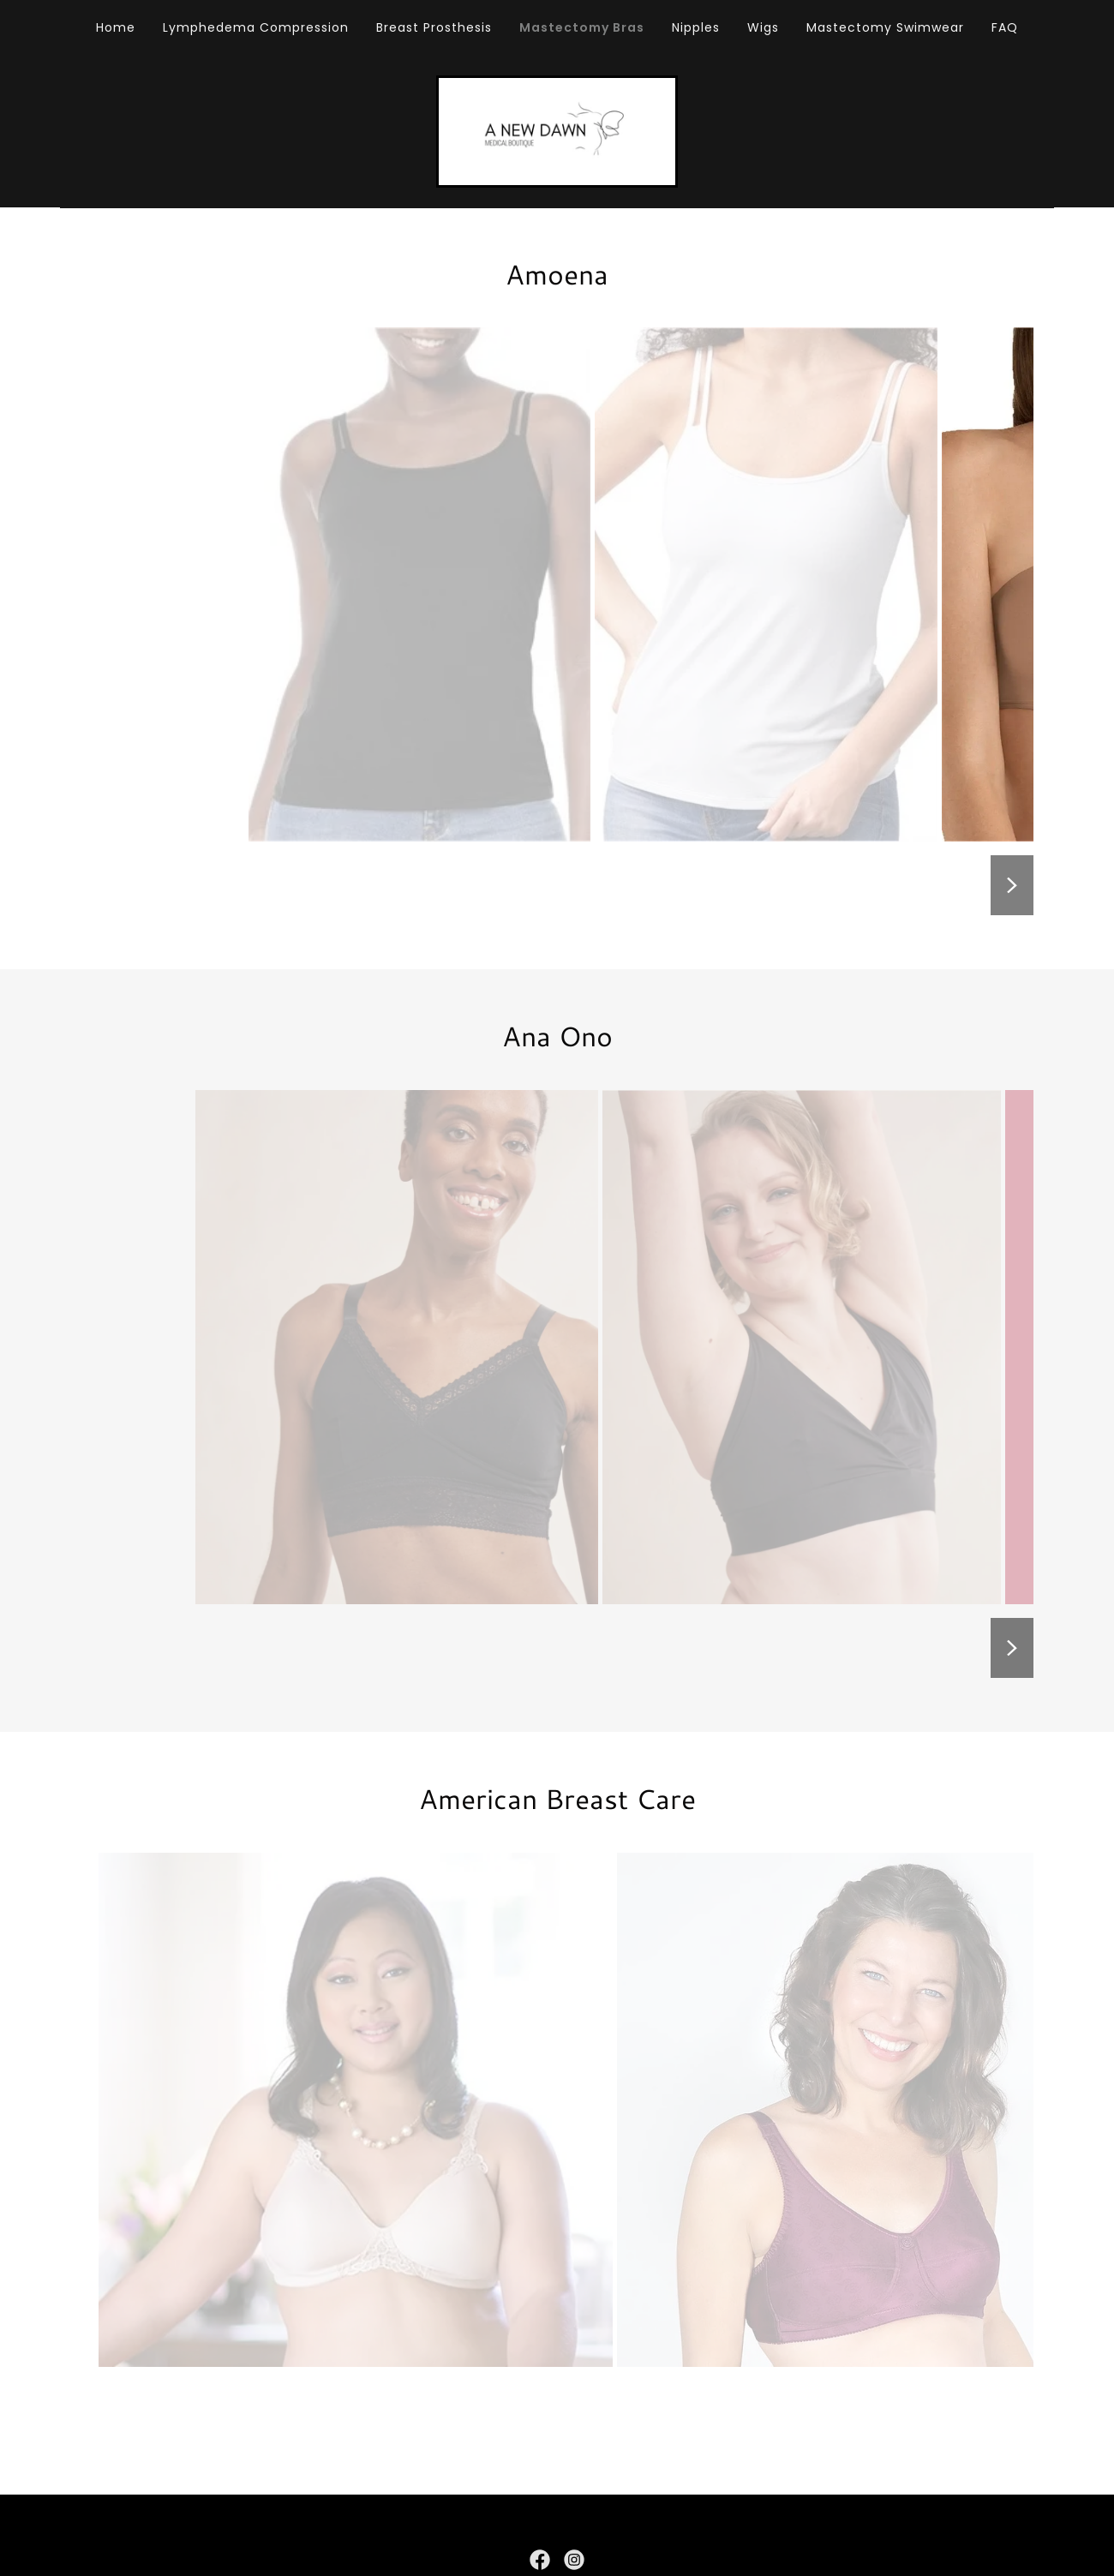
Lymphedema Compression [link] (256, 27)
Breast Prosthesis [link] (434, 27)
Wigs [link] (763, 27)
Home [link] (115, 27)
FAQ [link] (1004, 27)
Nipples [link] (696, 27)
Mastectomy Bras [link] (581, 27)
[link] (557, 133)
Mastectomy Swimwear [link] (885, 27)
